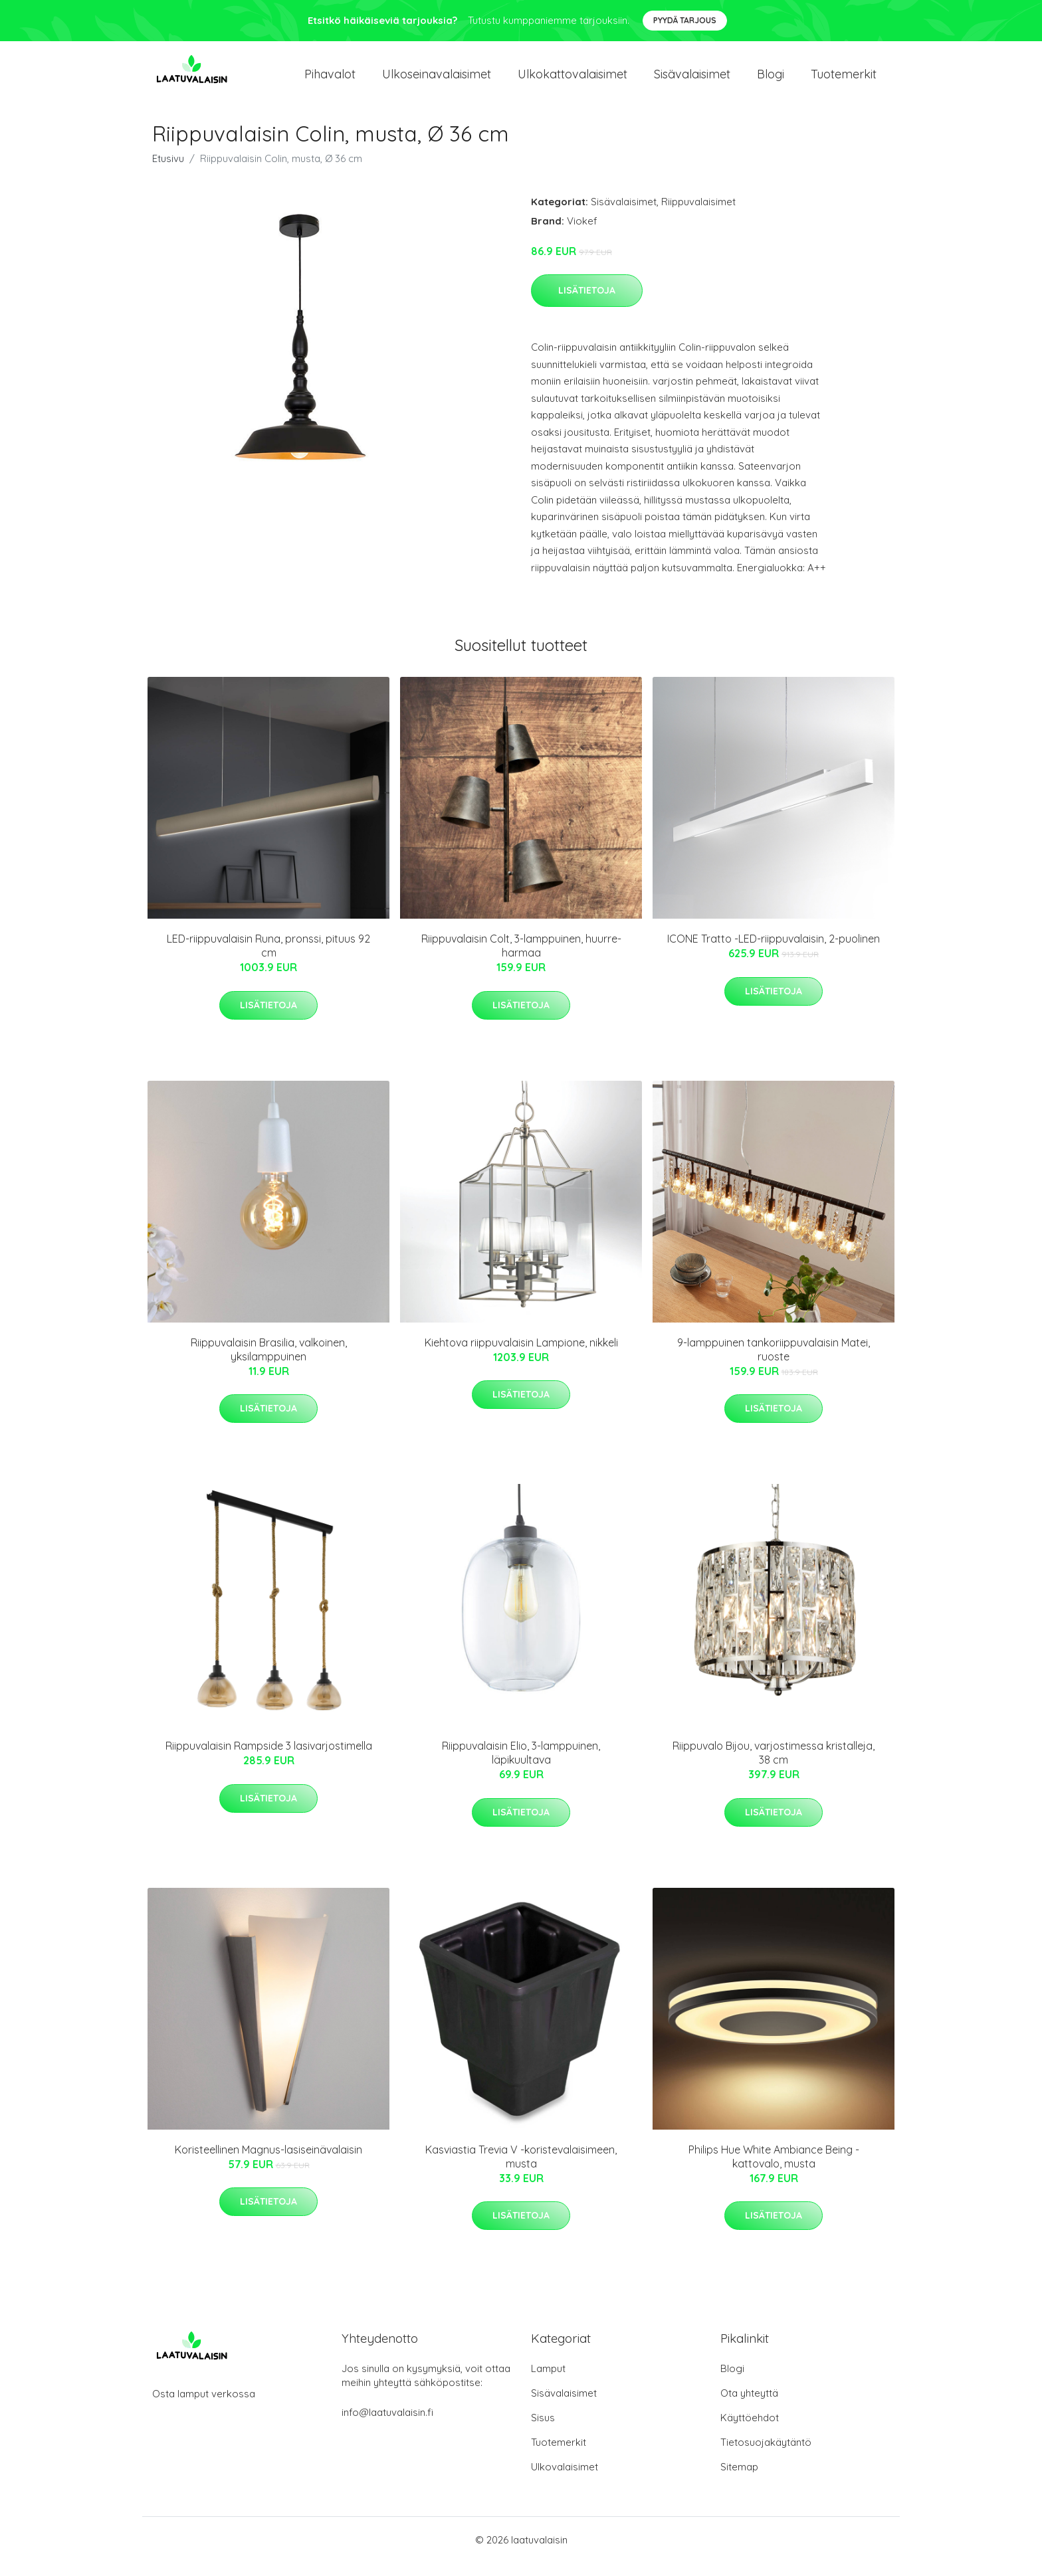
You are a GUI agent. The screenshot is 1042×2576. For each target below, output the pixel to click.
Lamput (548, 2381)
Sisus (543, 2431)
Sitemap (739, 2480)
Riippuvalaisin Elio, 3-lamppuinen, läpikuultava (521, 1766)
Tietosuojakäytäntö (765, 2455)
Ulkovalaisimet (564, 2480)
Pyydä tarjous (684, 20)
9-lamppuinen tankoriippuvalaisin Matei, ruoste (773, 1362)
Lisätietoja (586, 304)
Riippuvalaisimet (698, 215)
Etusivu (168, 171)
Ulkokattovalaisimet (572, 80)
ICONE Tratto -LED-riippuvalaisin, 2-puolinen (773, 952)
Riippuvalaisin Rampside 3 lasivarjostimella (268, 1759)
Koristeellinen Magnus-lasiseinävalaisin (268, 2162)
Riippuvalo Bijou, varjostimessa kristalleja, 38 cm (774, 1766)
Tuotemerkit (844, 80)
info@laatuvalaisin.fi (387, 2425)
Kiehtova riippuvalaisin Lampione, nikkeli (521, 1355)
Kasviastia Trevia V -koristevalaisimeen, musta (521, 2169)
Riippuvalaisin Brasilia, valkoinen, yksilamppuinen (269, 1362)
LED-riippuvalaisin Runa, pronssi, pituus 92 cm (268, 958)
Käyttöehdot (749, 2431)
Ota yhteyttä (749, 2406)
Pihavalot (330, 80)
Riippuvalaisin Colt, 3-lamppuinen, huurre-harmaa (521, 958)
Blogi (770, 80)
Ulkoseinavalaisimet (436, 80)
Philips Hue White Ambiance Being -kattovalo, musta (773, 2169)
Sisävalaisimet (692, 80)
